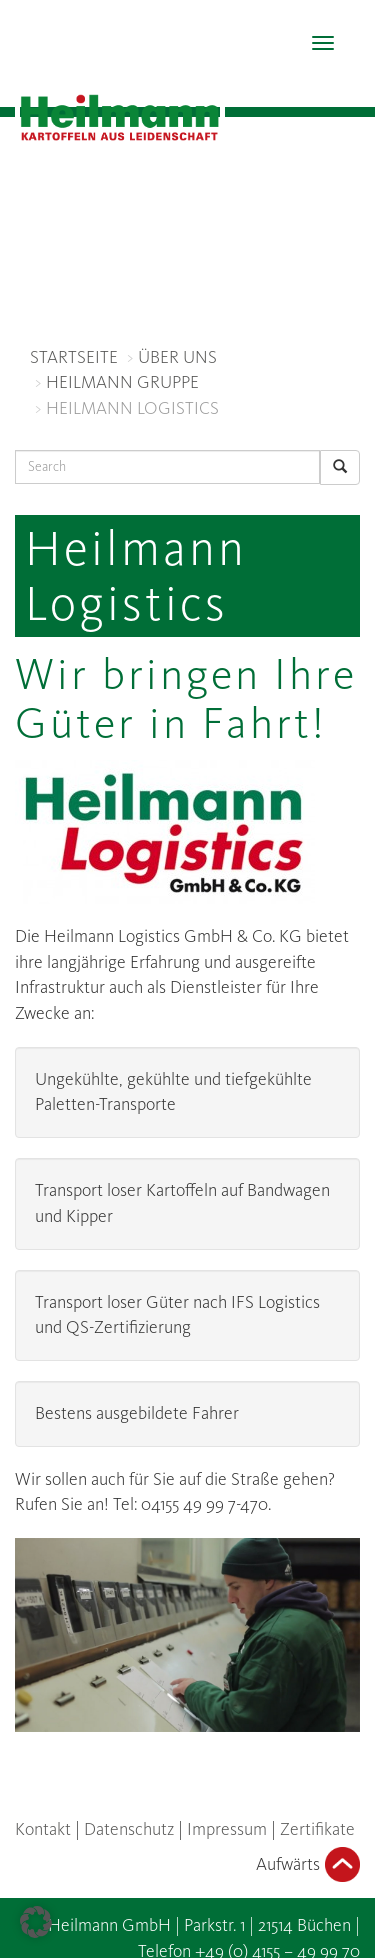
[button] (36, 1922)
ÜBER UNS (177, 357)
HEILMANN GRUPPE (122, 382)
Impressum (227, 1829)
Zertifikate (317, 1829)
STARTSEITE (74, 357)
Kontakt (43, 1829)
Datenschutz (129, 1829)
